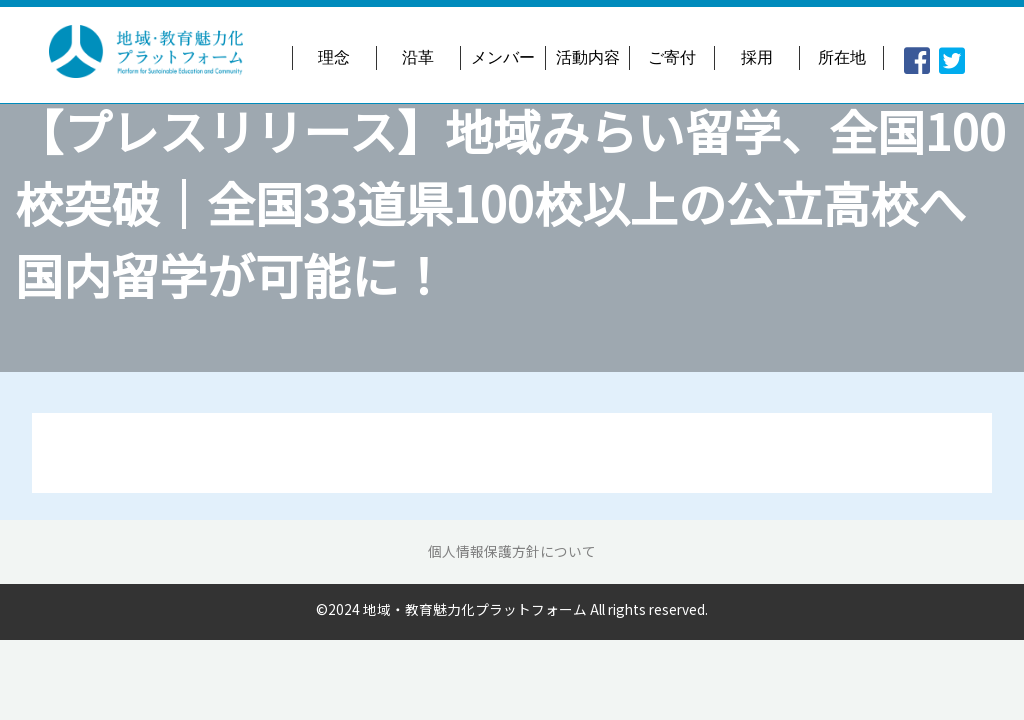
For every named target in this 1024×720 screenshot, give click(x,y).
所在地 (842, 57)
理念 (334, 57)
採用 (757, 57)
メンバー (503, 57)
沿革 (418, 57)
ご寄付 (672, 57)
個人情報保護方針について (512, 551)
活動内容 (588, 57)
